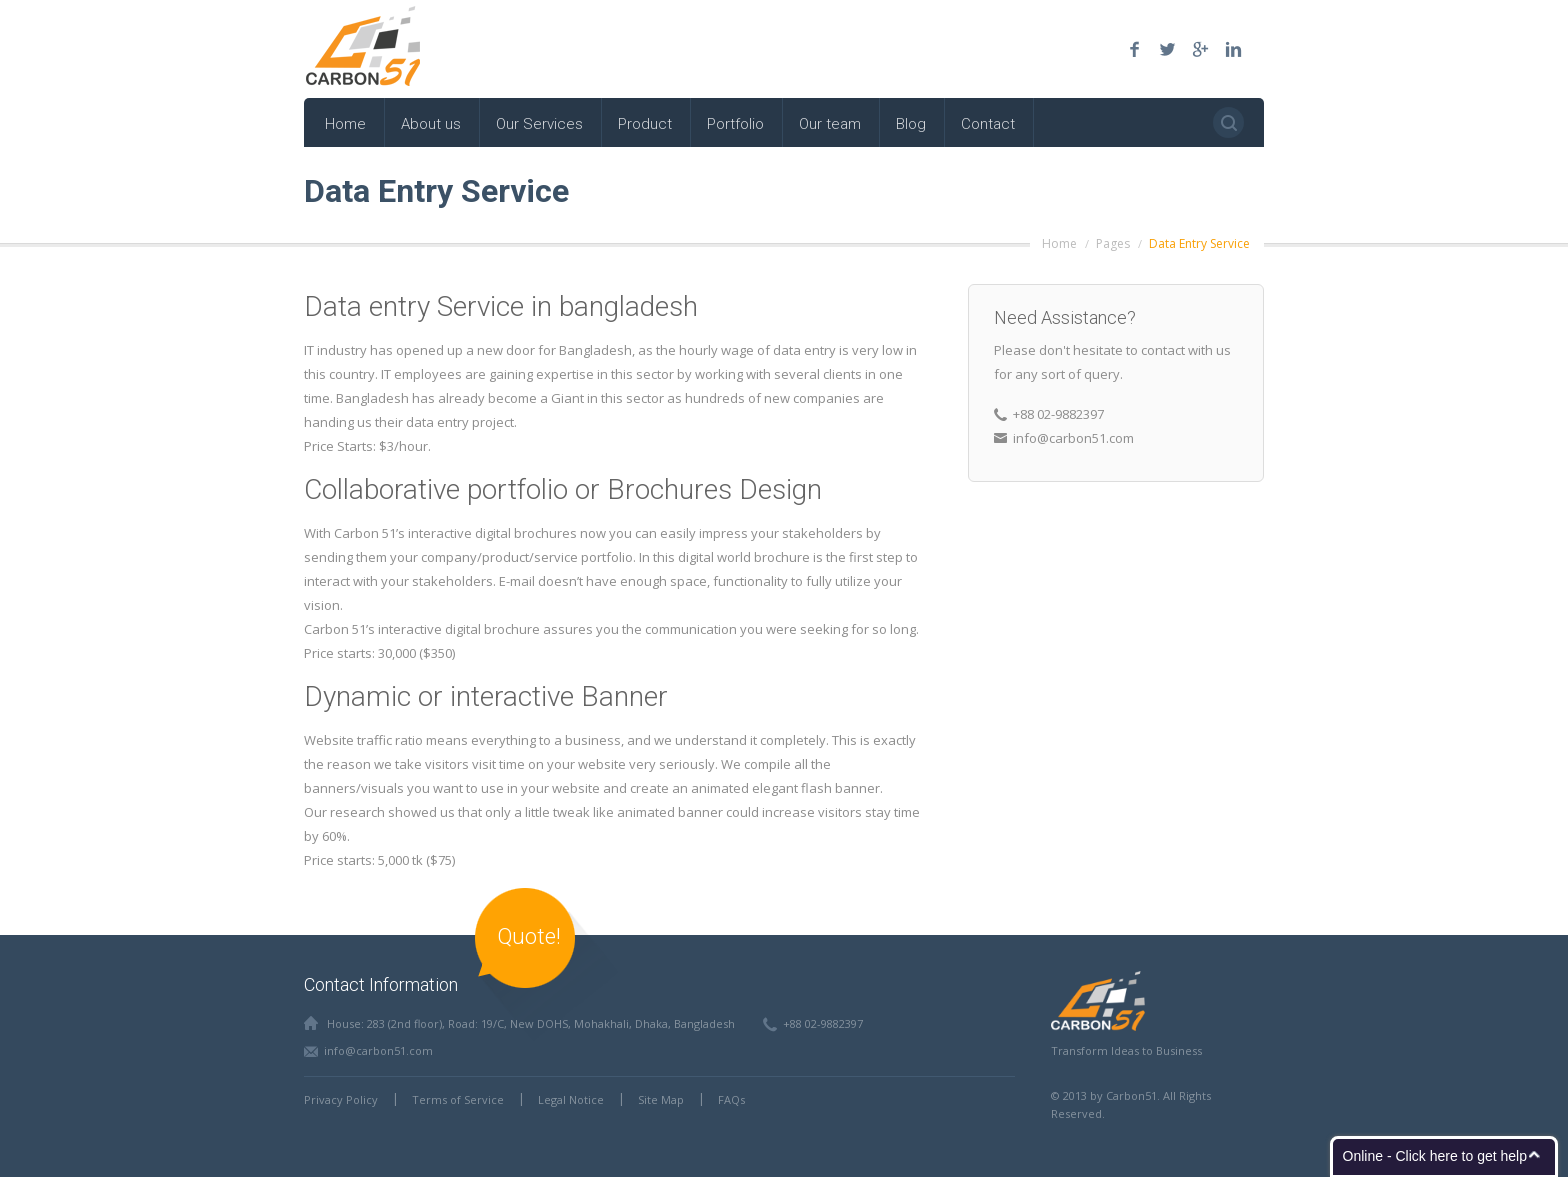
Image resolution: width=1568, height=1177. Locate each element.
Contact (988, 124)
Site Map (661, 1099)
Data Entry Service (1199, 243)
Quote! (529, 936)
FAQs (731, 1099)
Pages (1113, 243)
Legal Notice (571, 1099)
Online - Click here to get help (1435, 1156)
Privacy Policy (341, 1099)
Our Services (539, 124)
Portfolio (735, 124)
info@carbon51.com (378, 1050)
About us (431, 124)
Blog (911, 124)
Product (645, 124)
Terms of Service (458, 1099)
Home (345, 124)
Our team (830, 124)
